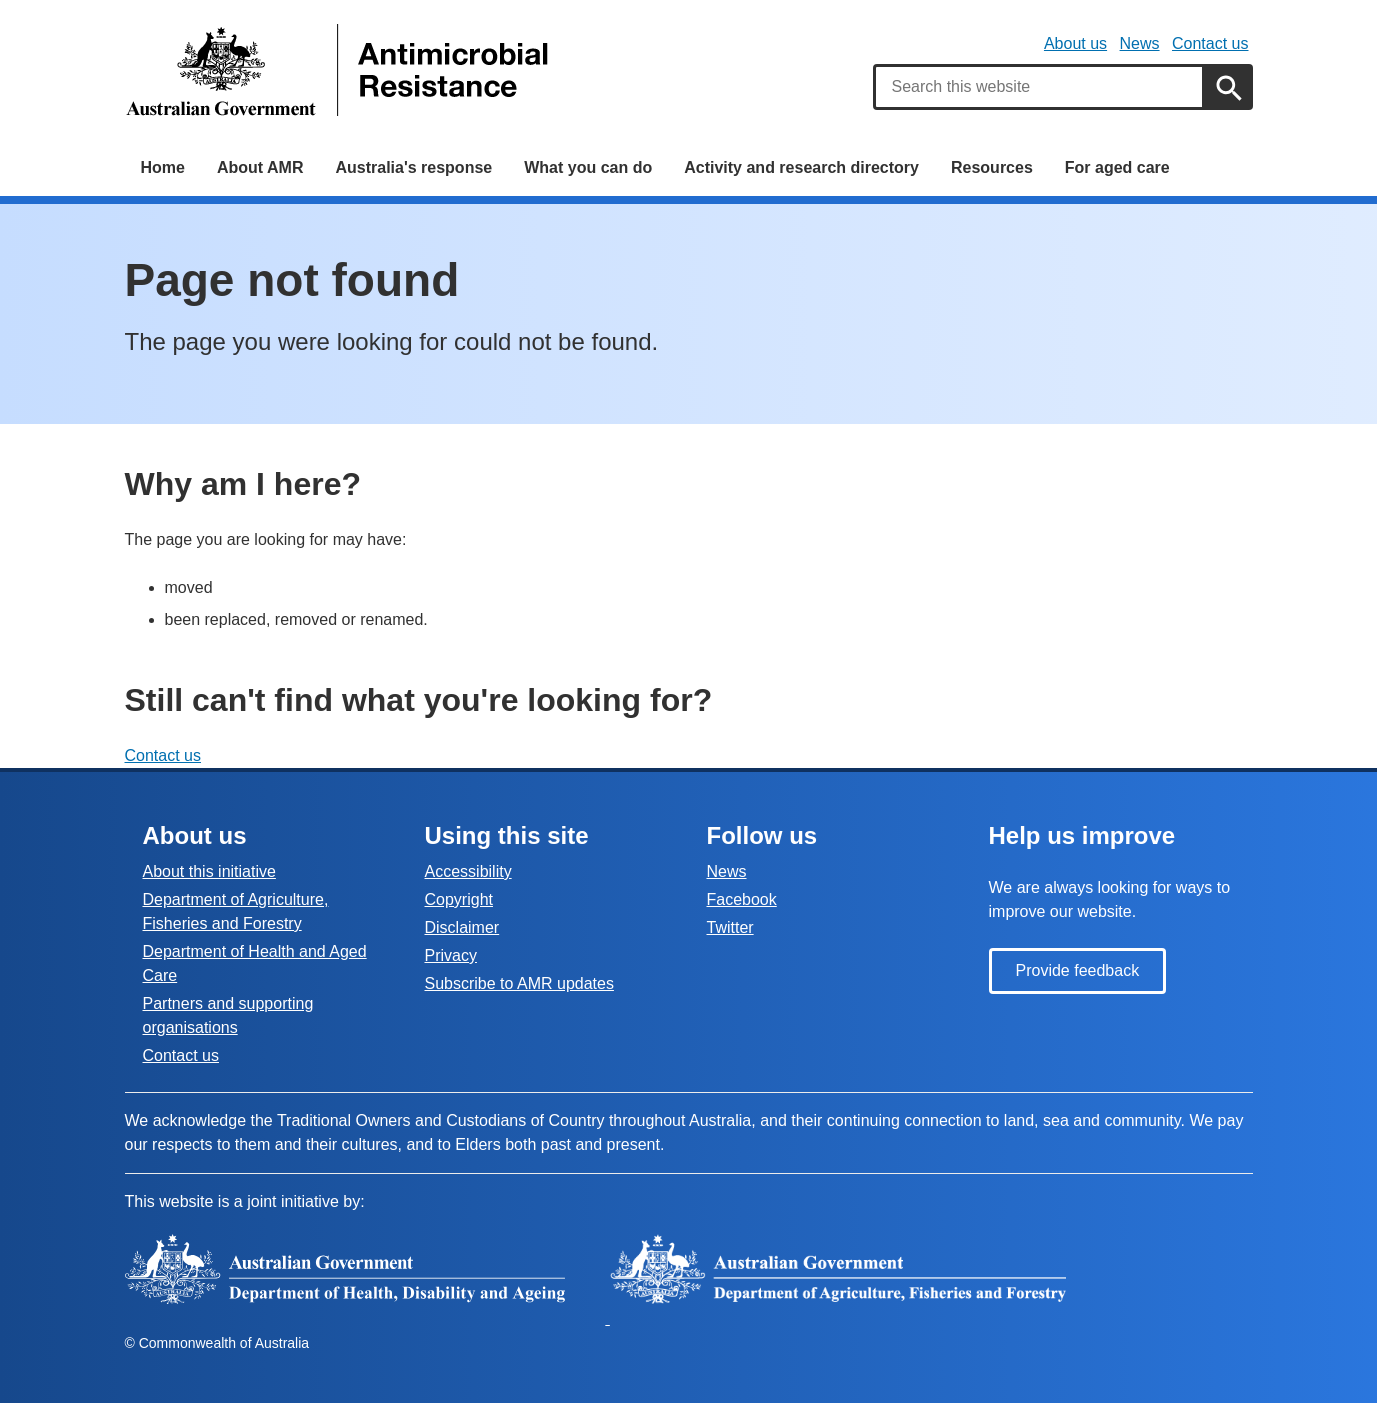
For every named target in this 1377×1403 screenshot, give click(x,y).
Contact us (1210, 43)
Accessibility (468, 871)
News (1140, 43)
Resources (992, 167)
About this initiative (209, 871)
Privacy (451, 955)
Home (163, 167)
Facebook (742, 899)
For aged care (1117, 167)
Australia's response (413, 167)
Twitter (730, 927)
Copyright (459, 899)
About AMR (260, 167)
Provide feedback (1078, 970)
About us (1075, 43)
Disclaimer (462, 927)
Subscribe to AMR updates (519, 983)
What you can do (588, 167)
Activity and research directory (801, 167)
